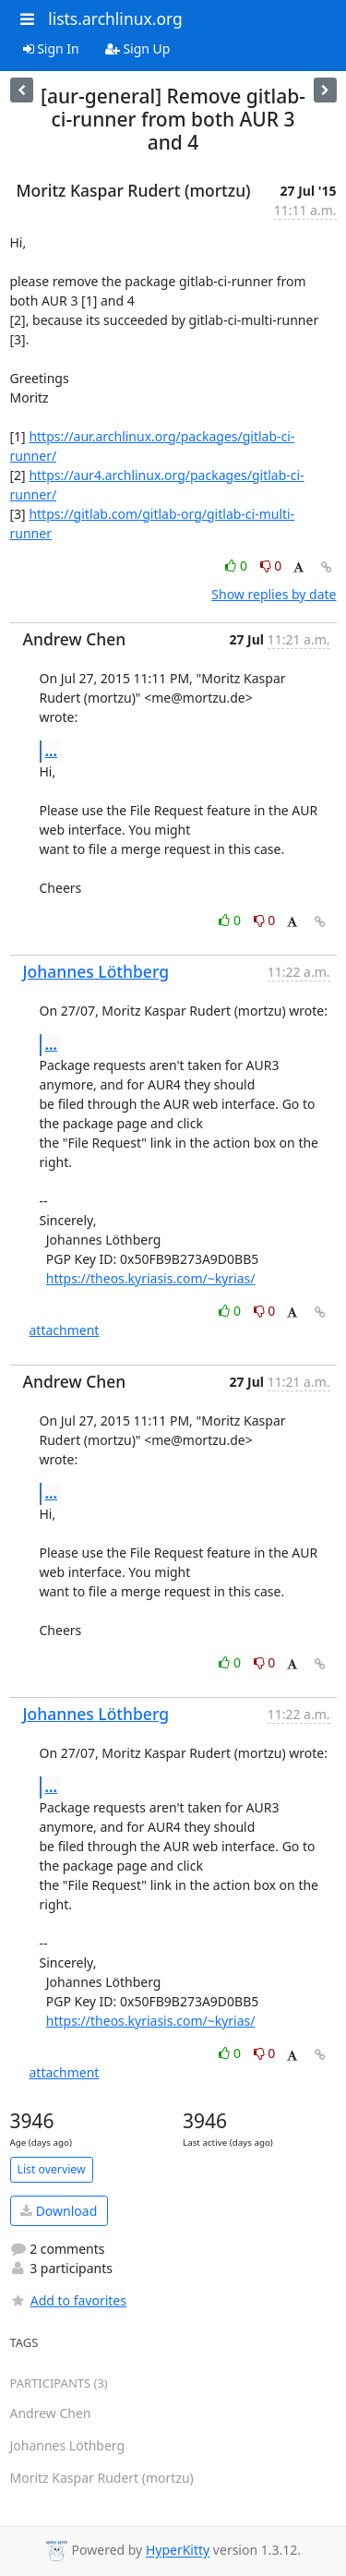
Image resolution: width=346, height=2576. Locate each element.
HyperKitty (177, 2550)
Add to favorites (68, 2300)
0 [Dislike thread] (271, 565)
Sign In (51, 48)
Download (58, 2211)
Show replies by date (273, 594)
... (51, 750)
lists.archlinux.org (115, 18)
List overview (52, 2169)
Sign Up (138, 48)
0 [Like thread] (237, 565)
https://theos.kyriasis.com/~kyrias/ (151, 1278)
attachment (65, 1330)
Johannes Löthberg (96, 971)
